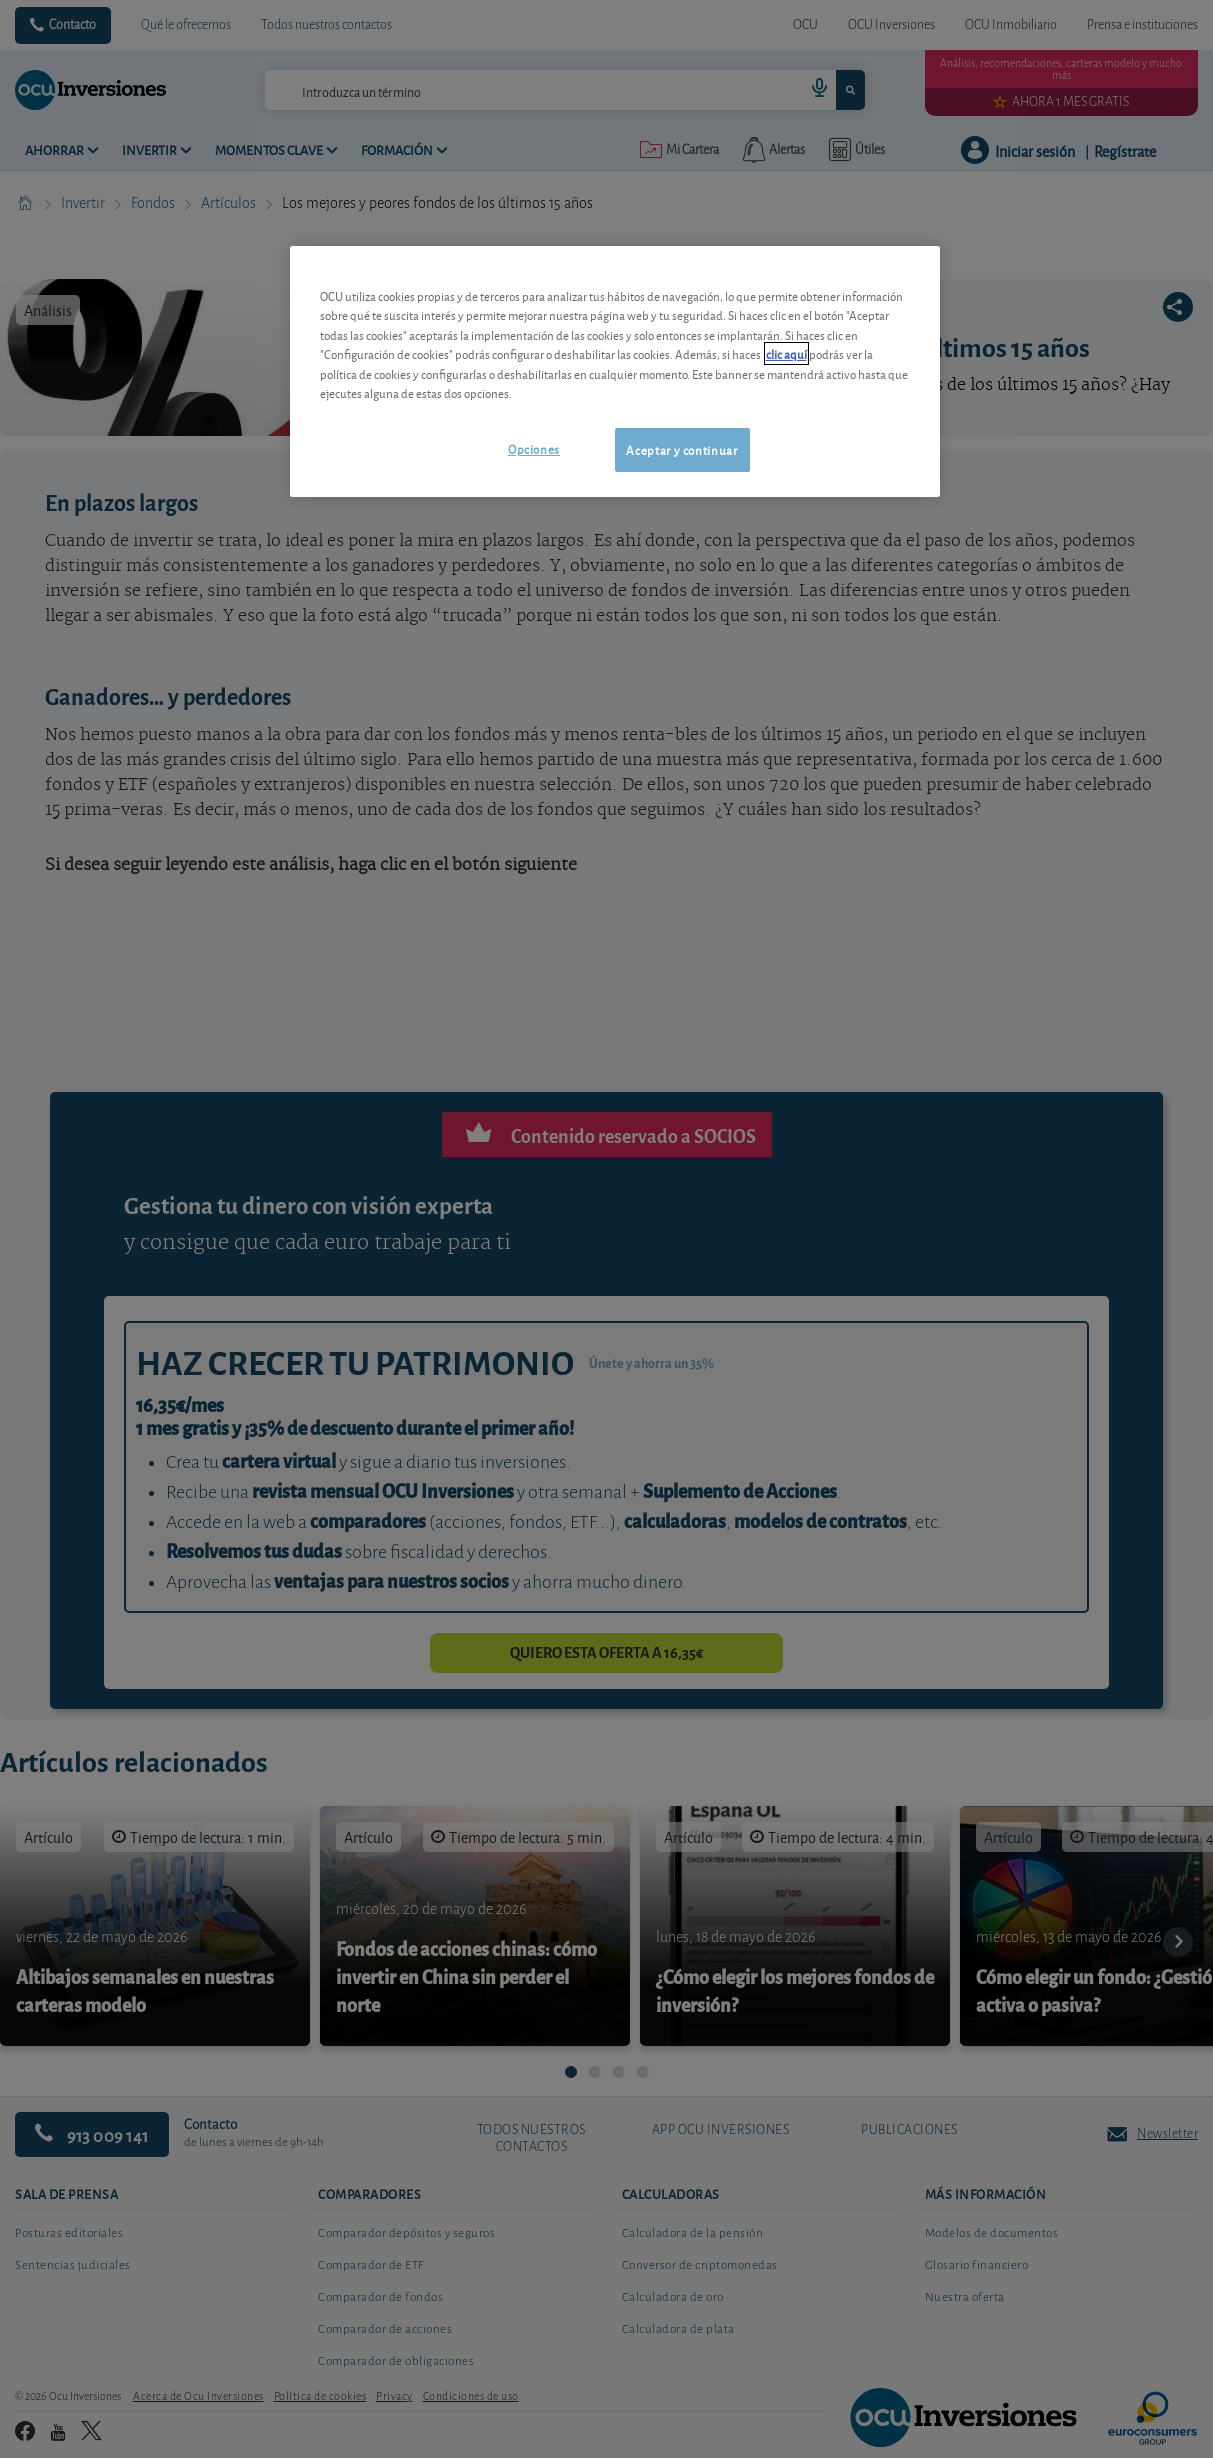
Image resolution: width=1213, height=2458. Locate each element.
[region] (615, 371)
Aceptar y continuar (681, 449)
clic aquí (786, 353)
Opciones (534, 448)
